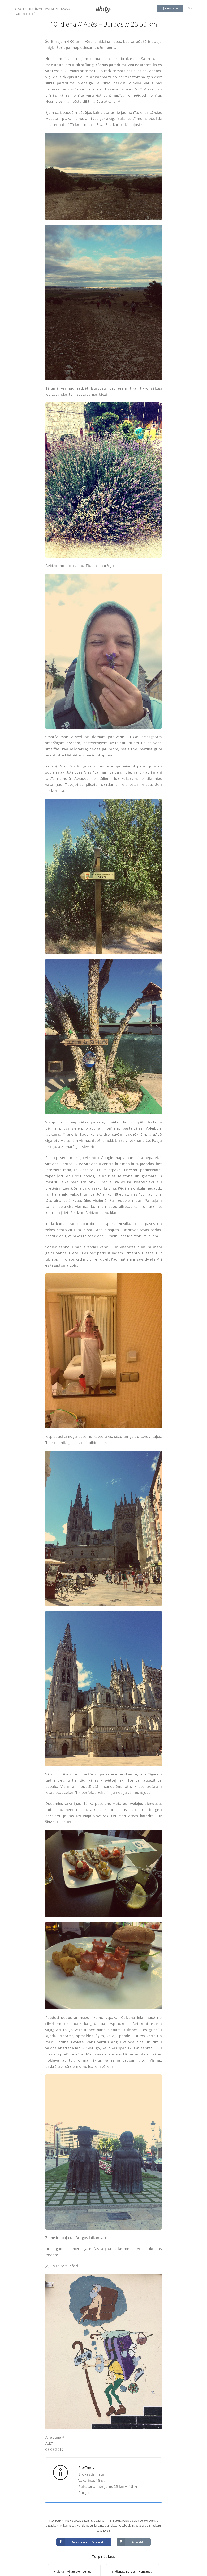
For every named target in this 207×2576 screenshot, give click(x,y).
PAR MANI (51, 8)
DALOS (65, 8)
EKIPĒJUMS (36, 8)
